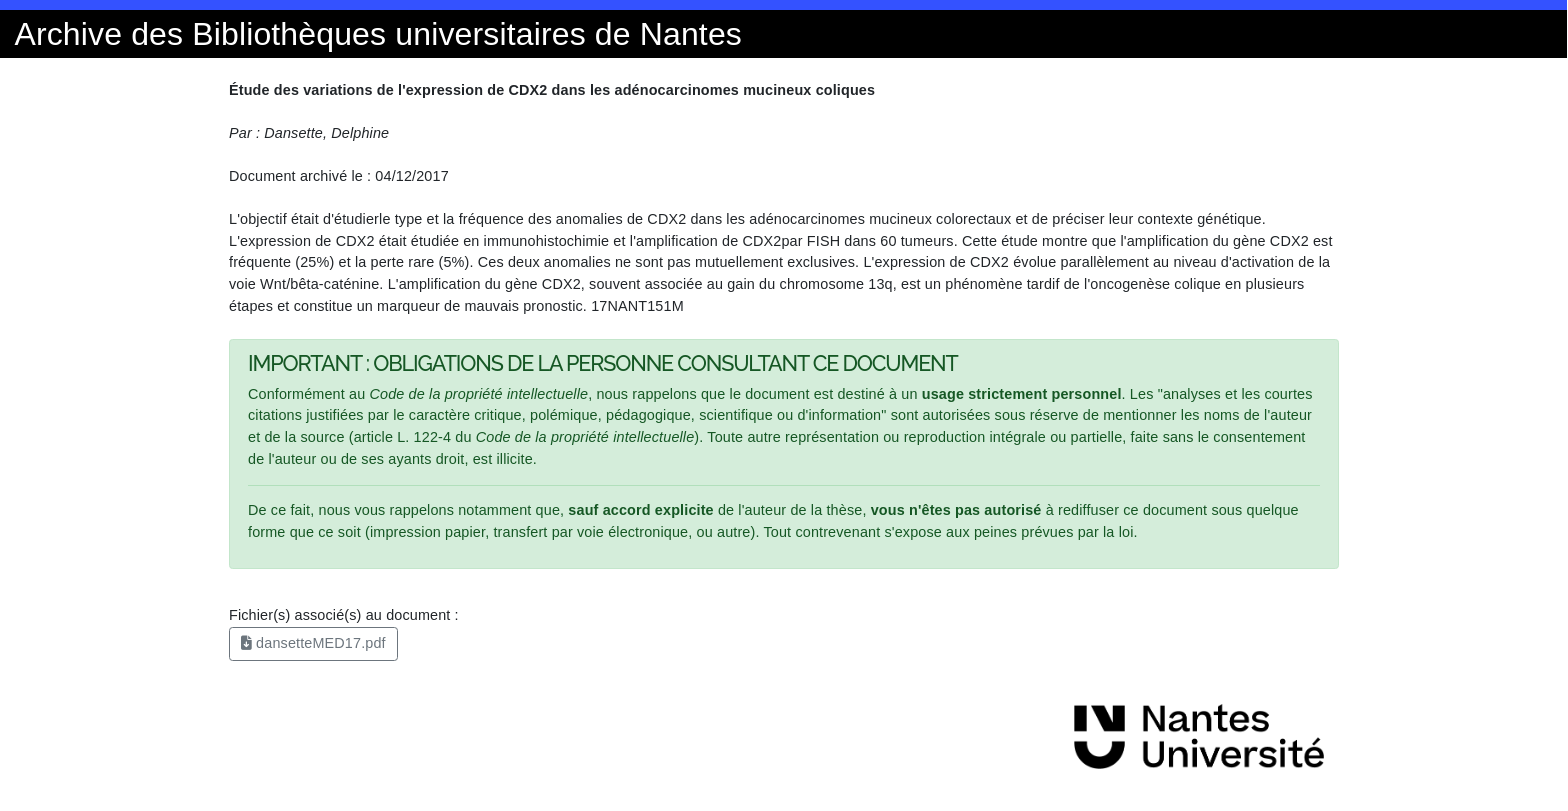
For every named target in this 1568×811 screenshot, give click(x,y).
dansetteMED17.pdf (313, 643)
